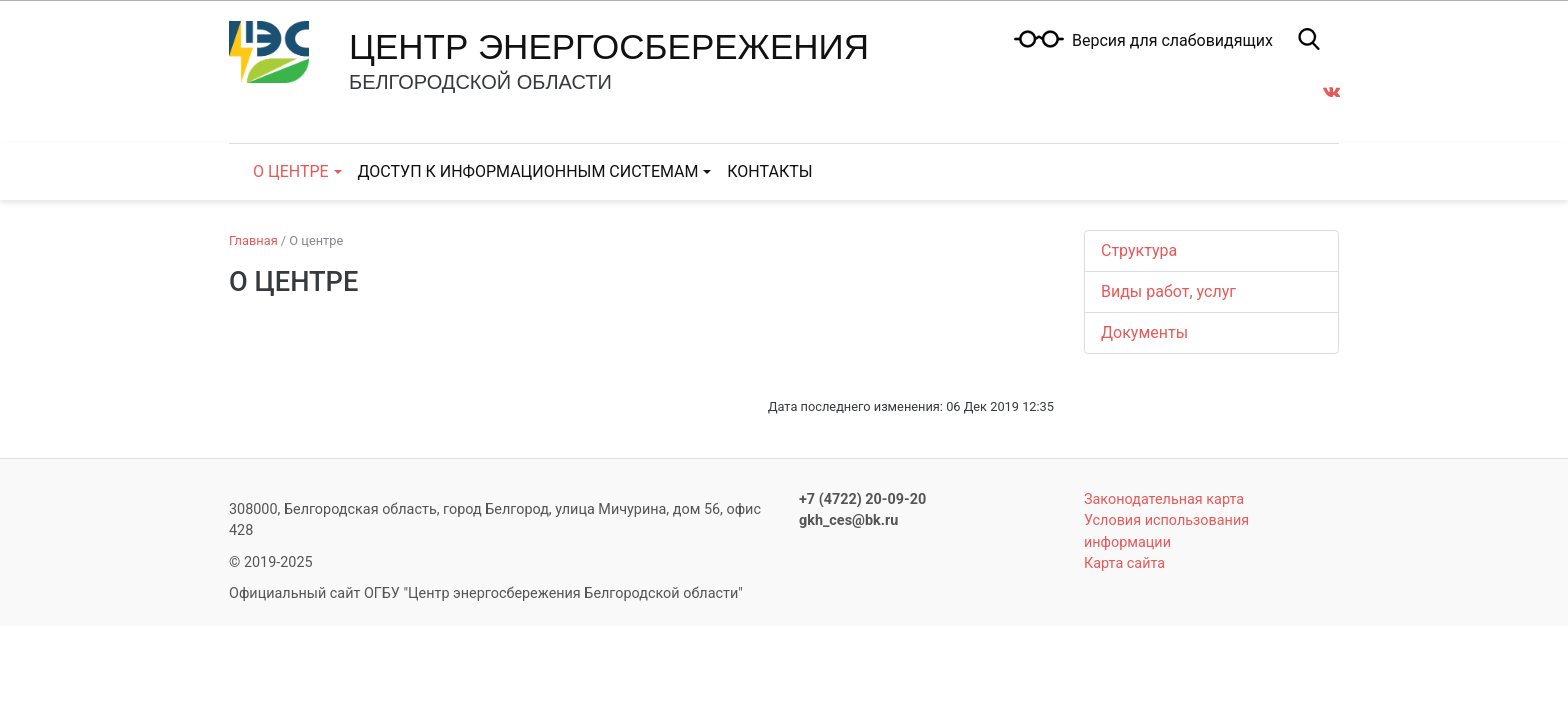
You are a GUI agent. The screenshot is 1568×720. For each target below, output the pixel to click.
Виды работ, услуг (1168, 291)
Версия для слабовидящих (1172, 41)
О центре (291, 171)
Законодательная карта (1164, 499)
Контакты (769, 171)
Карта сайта (1124, 563)
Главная (253, 240)
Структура (1139, 250)
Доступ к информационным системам (528, 171)
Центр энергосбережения (609, 46)
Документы (1144, 332)
